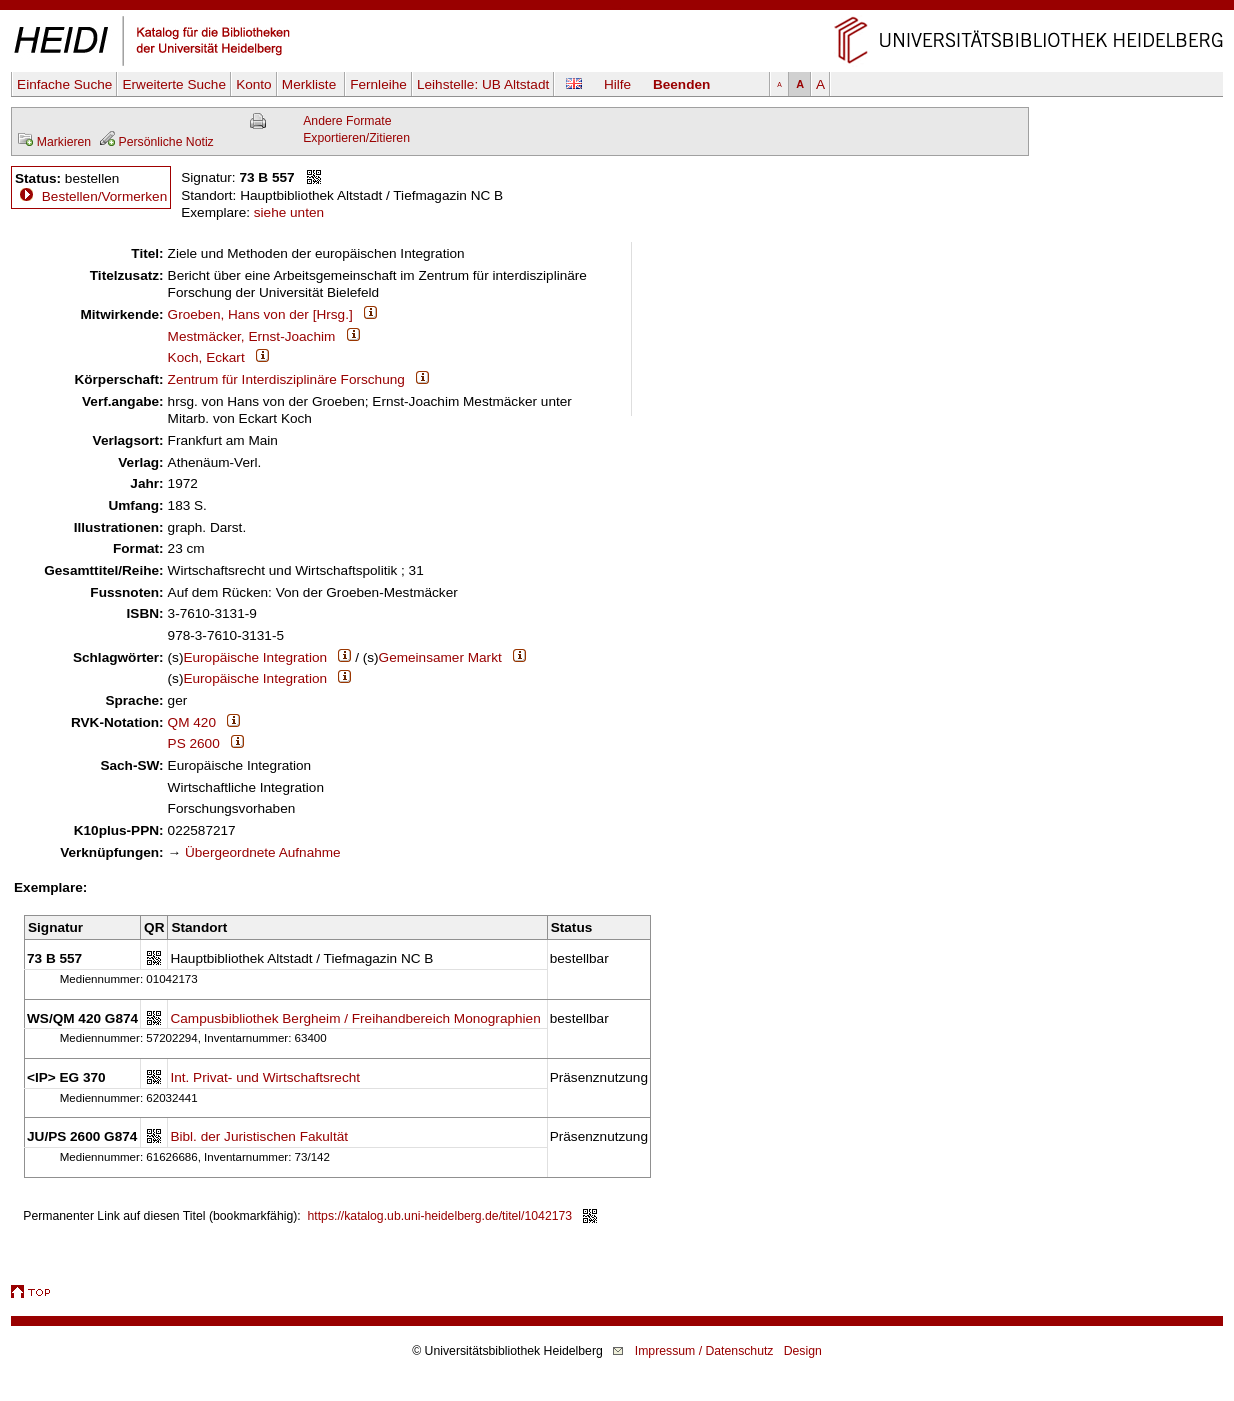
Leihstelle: (483, 84)
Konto (254, 84)
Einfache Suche (64, 84)
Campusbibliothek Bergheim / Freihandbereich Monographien (355, 1018)
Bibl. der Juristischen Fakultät (259, 1136)
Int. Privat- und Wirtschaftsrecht (265, 1077)
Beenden (681, 84)
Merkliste (311, 84)
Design (803, 1351)
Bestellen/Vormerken (104, 196)
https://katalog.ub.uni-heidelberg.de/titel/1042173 (440, 1216)
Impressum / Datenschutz (704, 1351)
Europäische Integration (255, 657)
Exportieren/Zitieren (356, 138)
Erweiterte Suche (174, 84)
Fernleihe (378, 84)
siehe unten (289, 212)
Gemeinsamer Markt (440, 657)
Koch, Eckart (206, 357)
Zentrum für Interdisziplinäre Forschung (286, 379)
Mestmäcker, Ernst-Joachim (252, 336)
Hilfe (617, 84)
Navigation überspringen (617, 8)
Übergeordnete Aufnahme (263, 852)
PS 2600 (194, 743)
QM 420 (192, 722)
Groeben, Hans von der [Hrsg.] (260, 314)
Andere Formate (347, 121)
